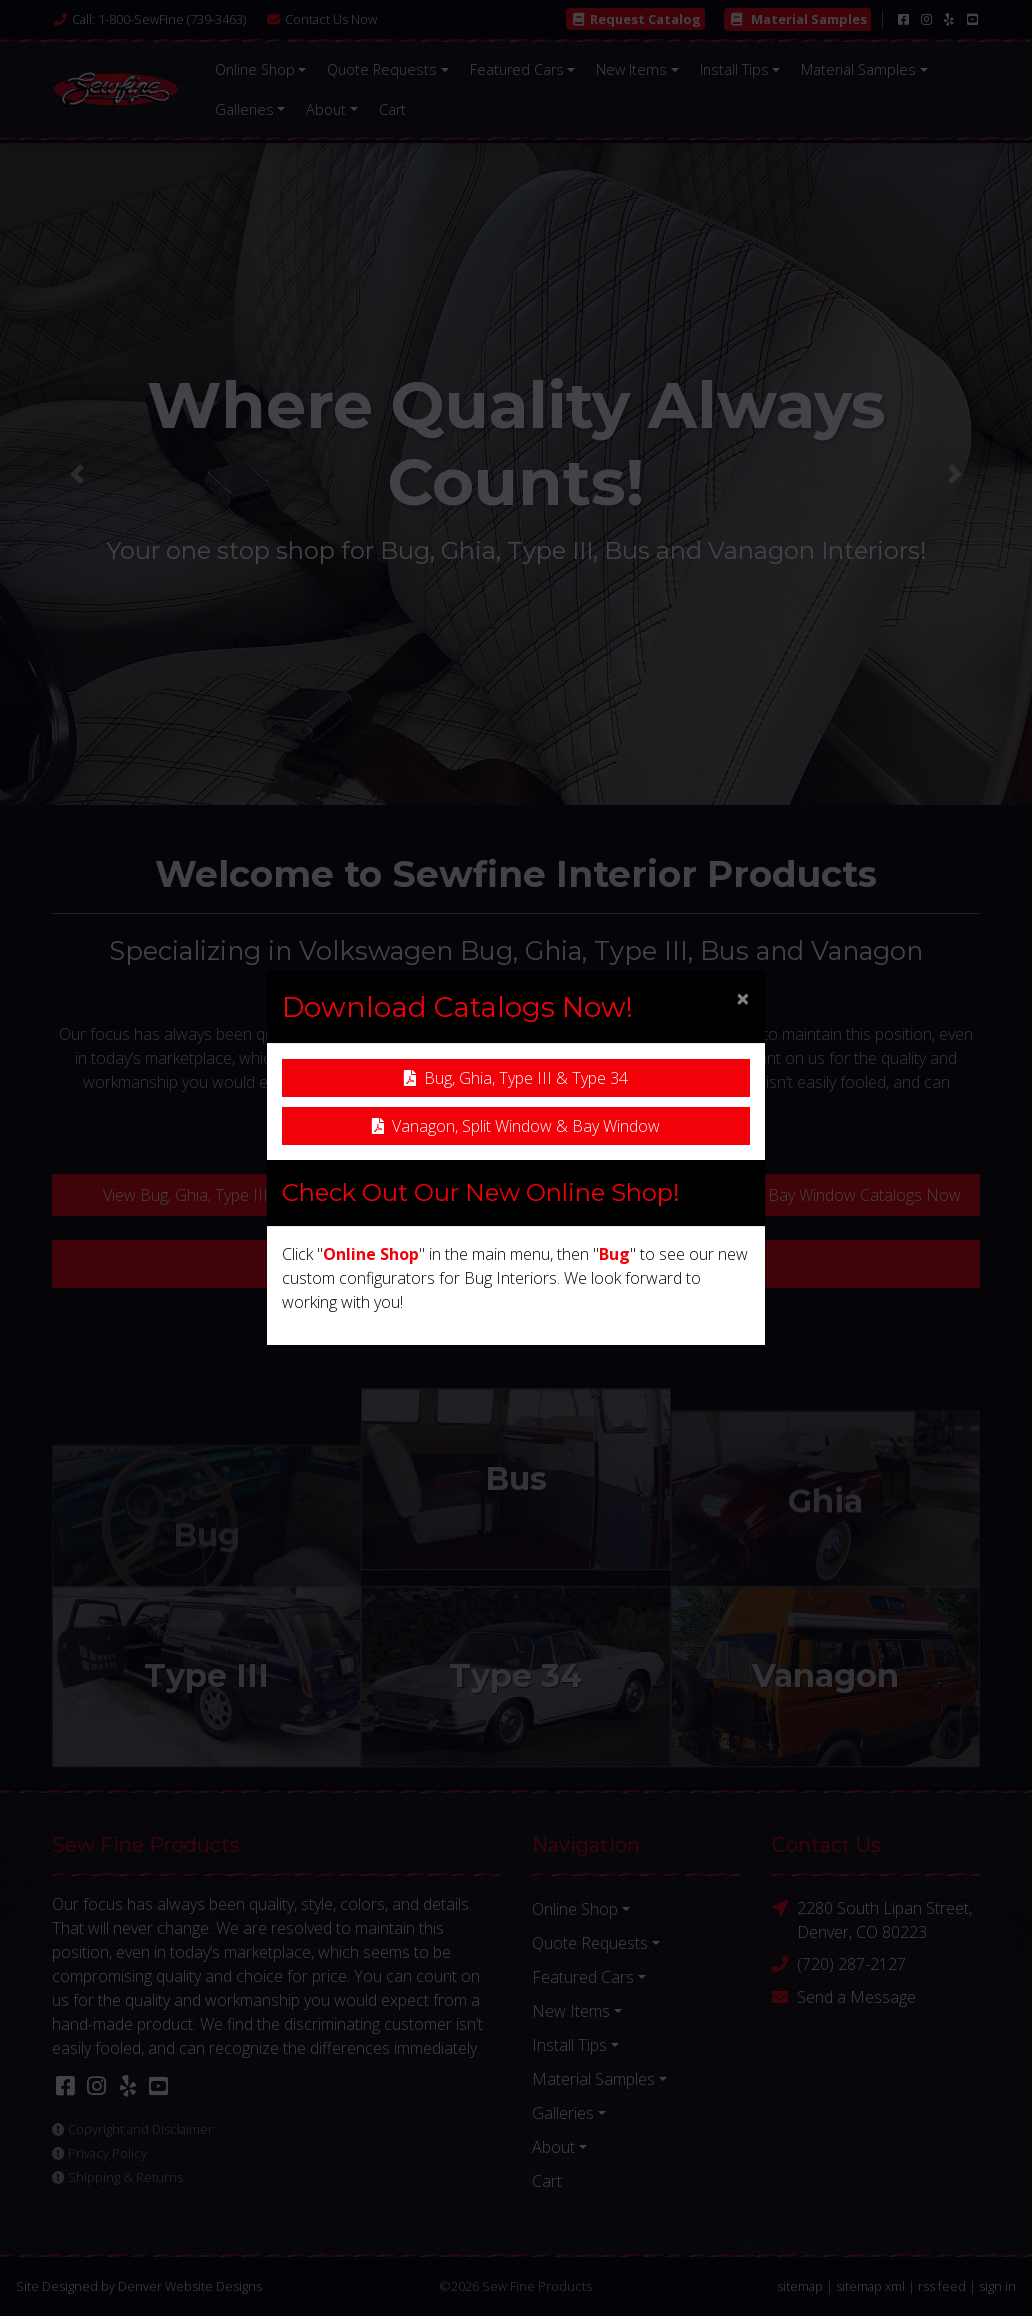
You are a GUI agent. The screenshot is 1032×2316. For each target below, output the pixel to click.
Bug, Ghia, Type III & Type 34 (516, 1078)
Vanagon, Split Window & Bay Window (516, 1126)
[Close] (743, 998)
